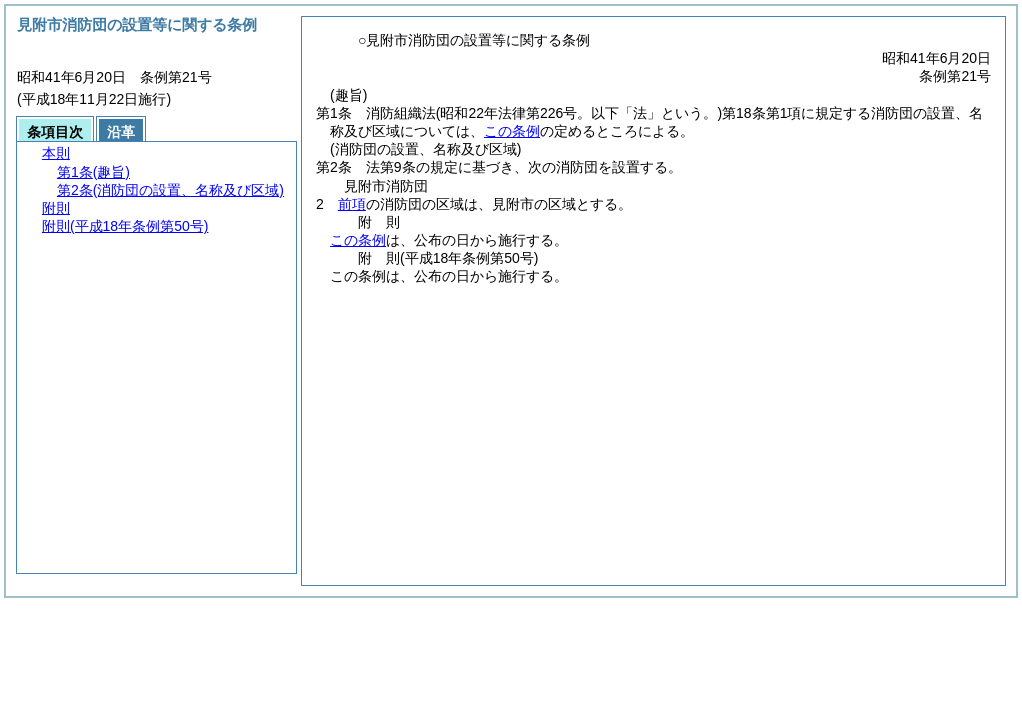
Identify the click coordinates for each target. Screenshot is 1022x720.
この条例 (512, 131)
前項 (352, 204)
